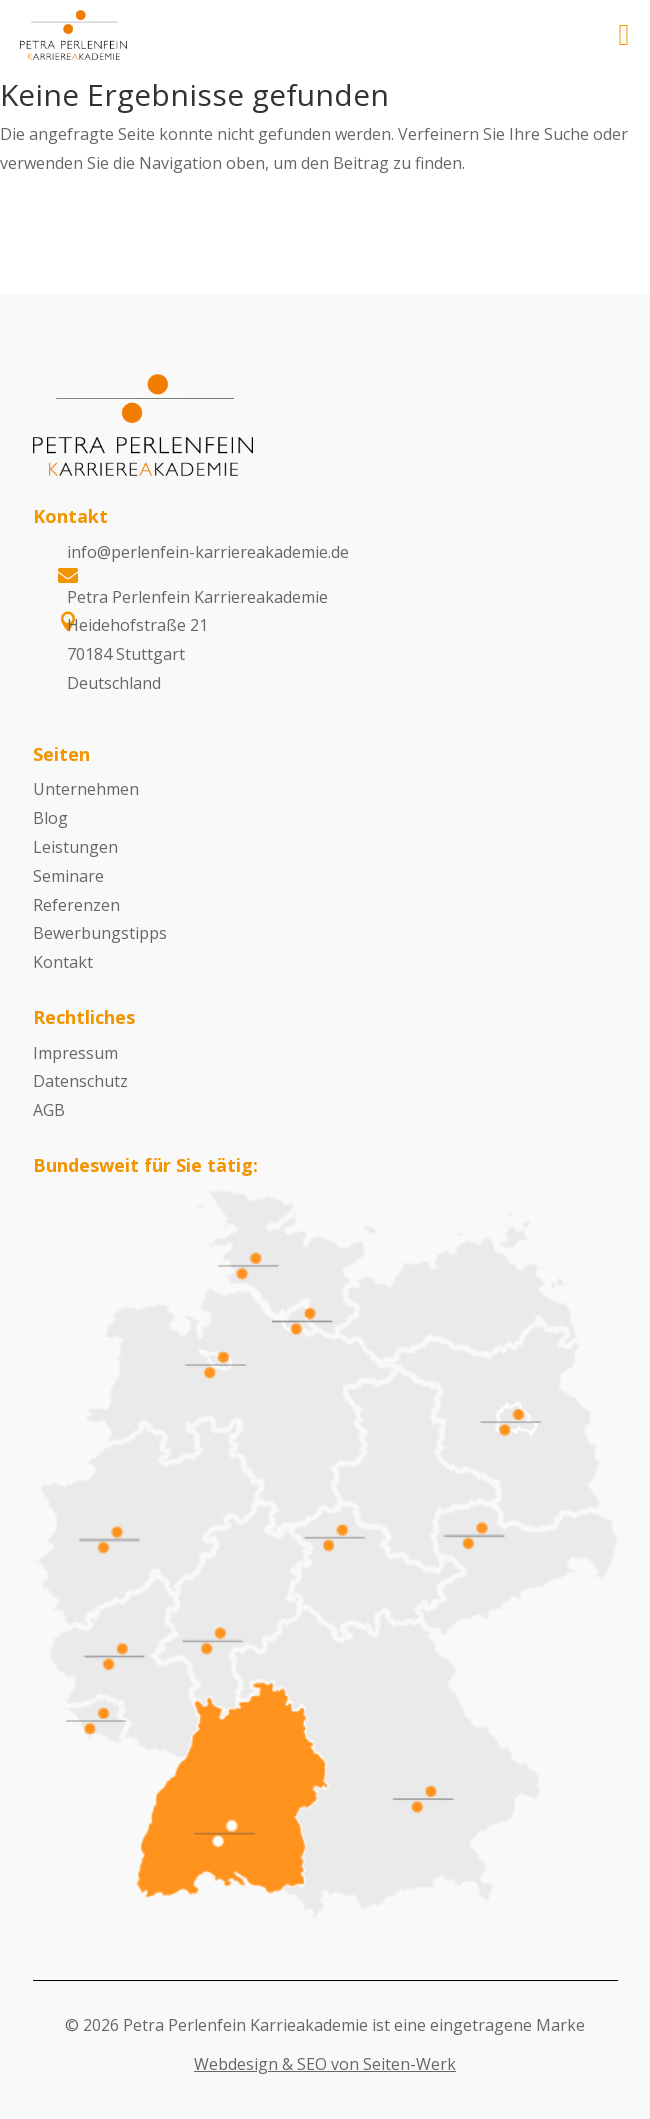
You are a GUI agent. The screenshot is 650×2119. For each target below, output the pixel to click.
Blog (50, 818)
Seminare (68, 876)
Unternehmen (86, 789)
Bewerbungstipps (100, 933)
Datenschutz (80, 1081)
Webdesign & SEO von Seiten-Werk (325, 2064)
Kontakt (63, 962)
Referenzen (76, 905)
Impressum (75, 1053)
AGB (49, 1110)
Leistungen (75, 847)
